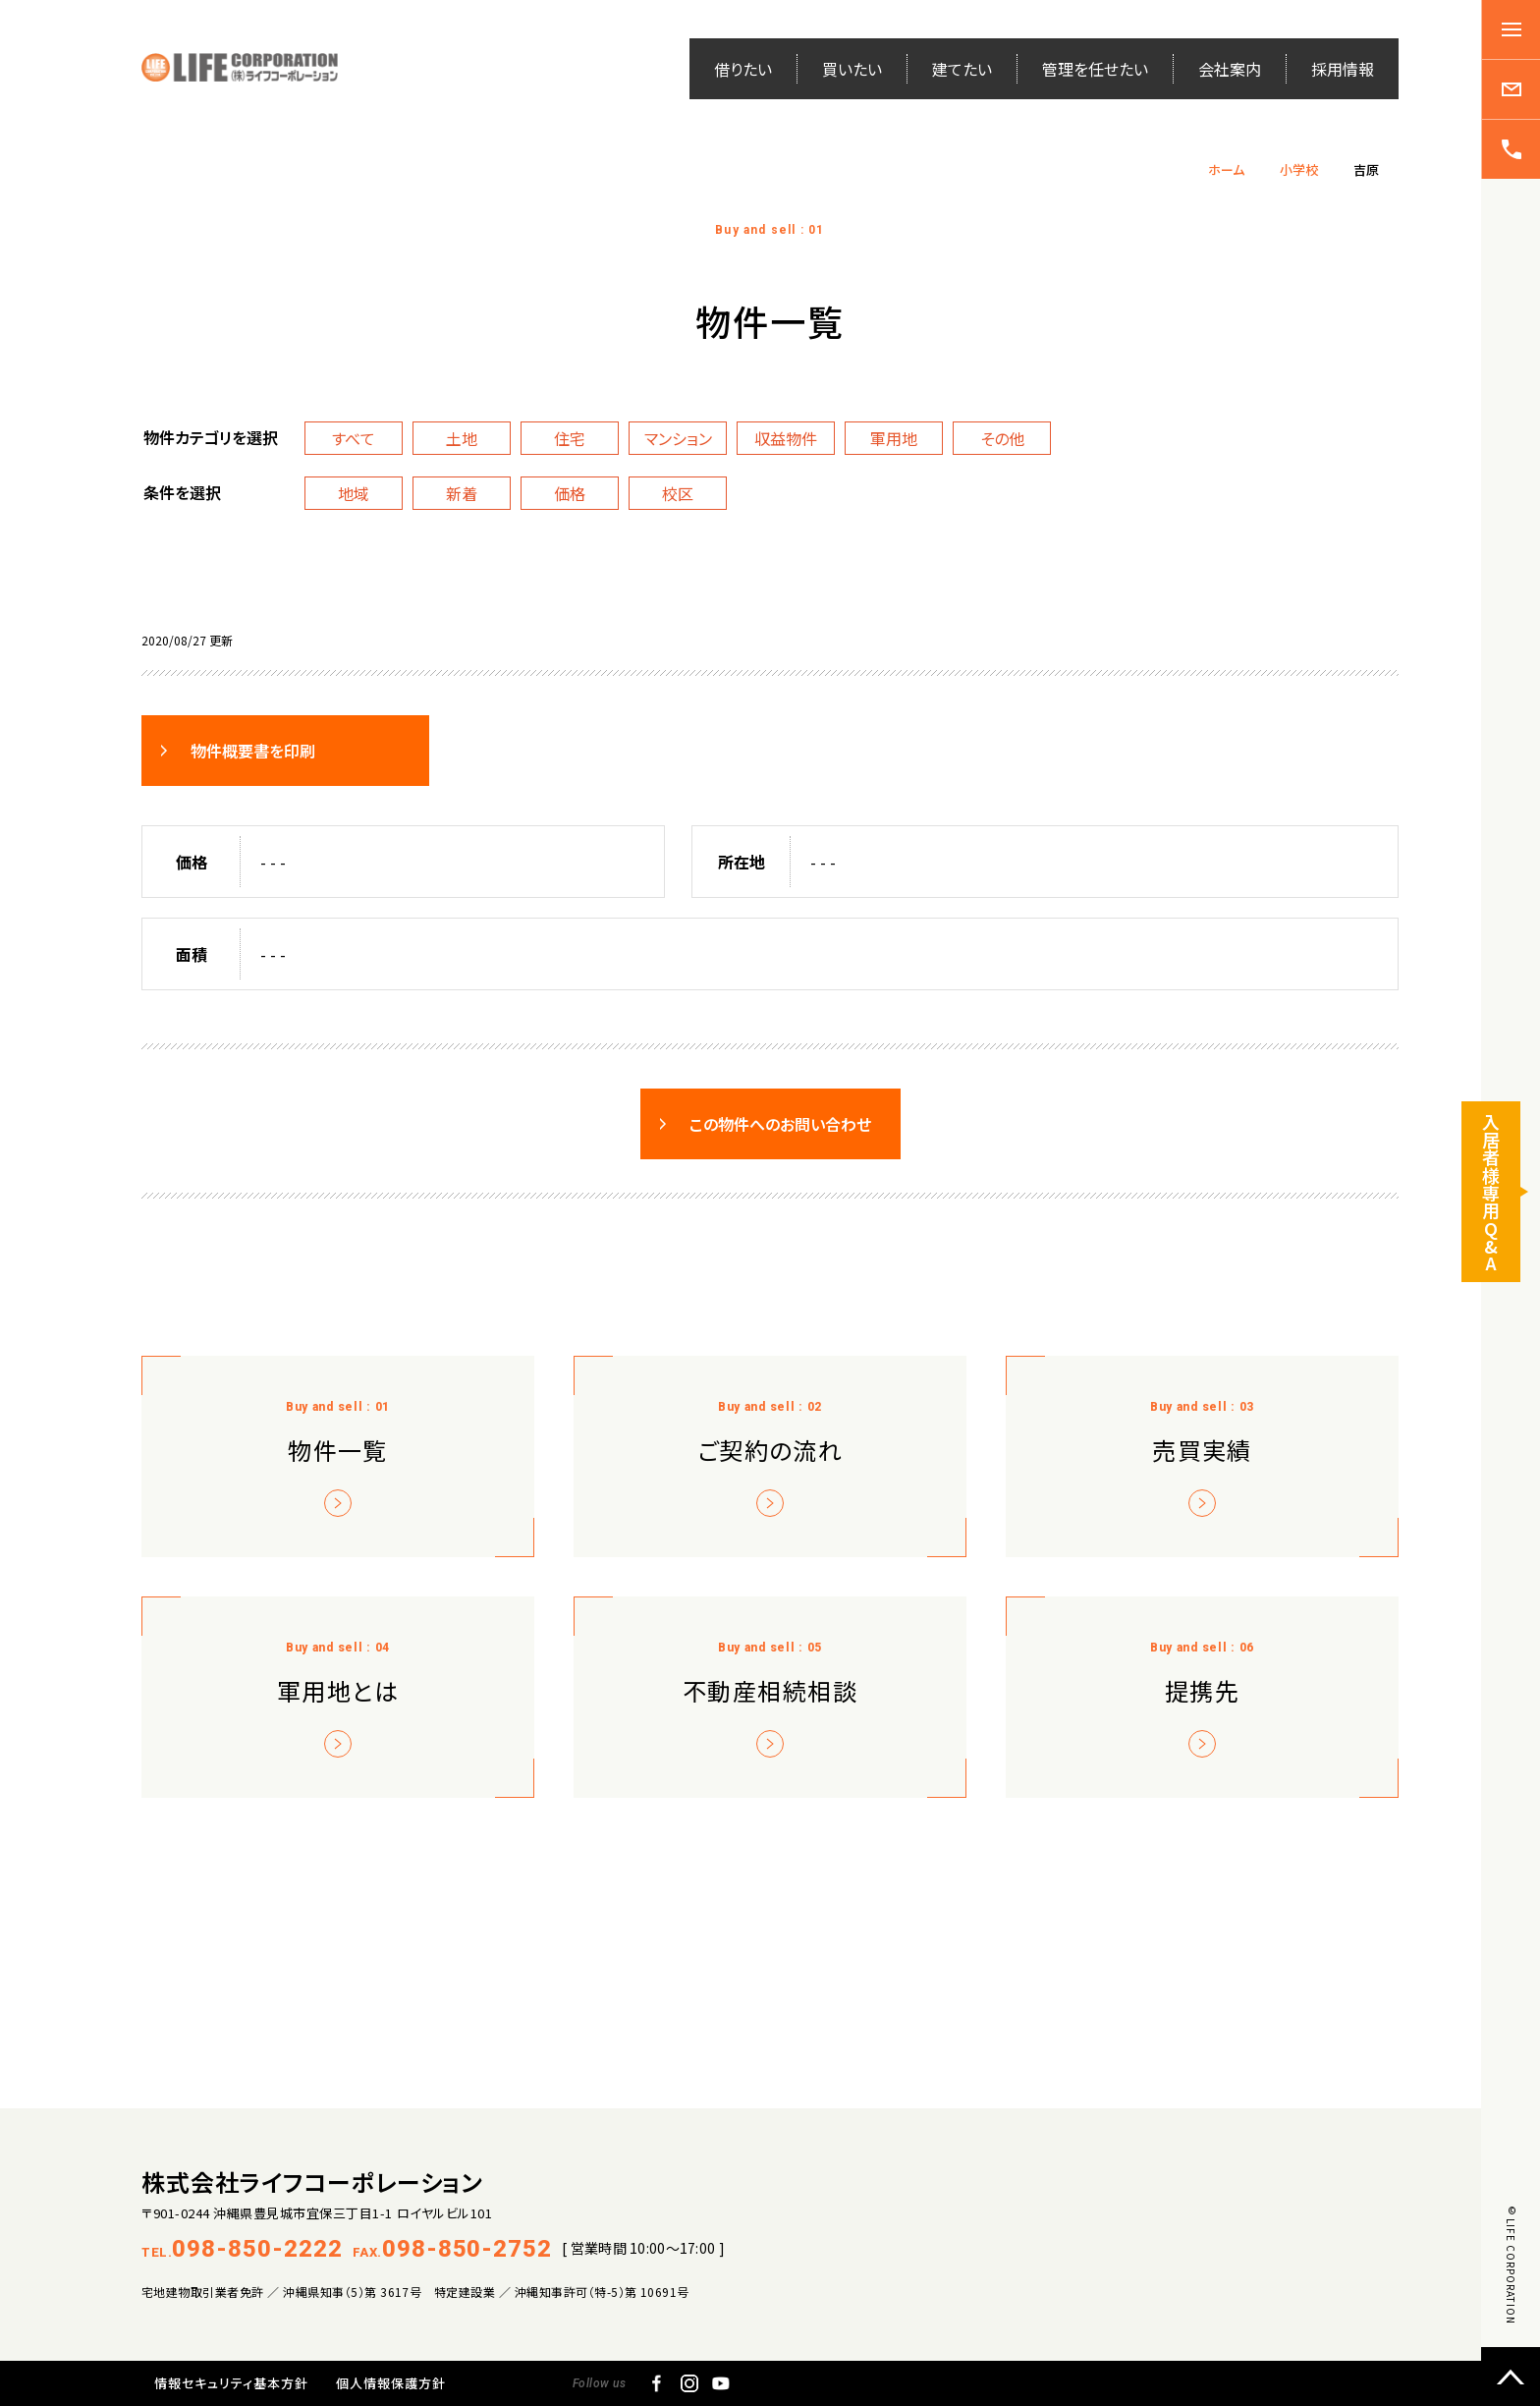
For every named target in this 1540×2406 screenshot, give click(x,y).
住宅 (569, 438)
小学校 (1299, 169)
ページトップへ (1510, 2376)
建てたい (962, 69)
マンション (678, 438)
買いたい (852, 69)
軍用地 (893, 438)
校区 (677, 493)
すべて (353, 438)
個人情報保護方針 (391, 2383)
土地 (461, 438)
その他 (1002, 438)
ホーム (1226, 169)
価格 (569, 493)
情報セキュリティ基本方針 (231, 2383)
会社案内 (1229, 69)
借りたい (743, 69)
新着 (461, 493)
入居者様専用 (1491, 1196)
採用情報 (1342, 69)
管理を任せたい (1095, 69)
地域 (353, 493)
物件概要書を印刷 (253, 750)
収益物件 (785, 438)
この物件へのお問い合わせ (780, 1124)
